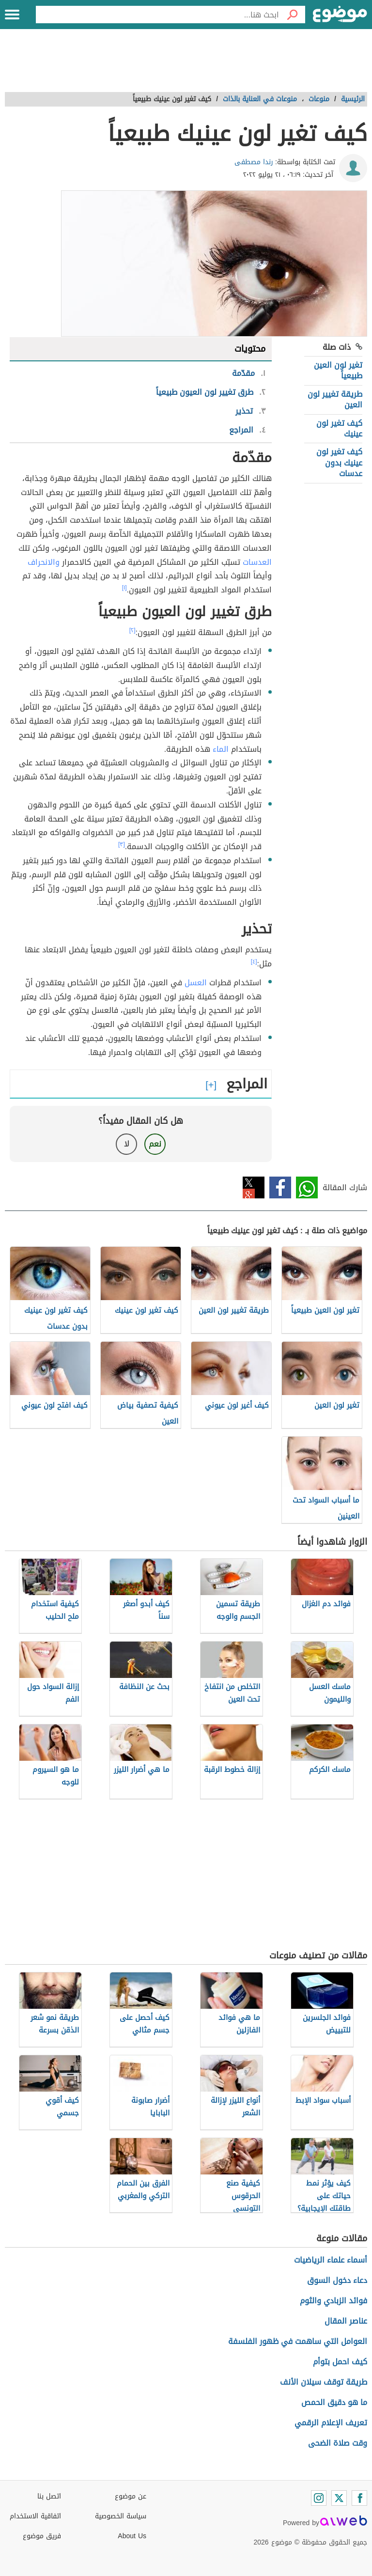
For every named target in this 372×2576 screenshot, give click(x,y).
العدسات (257, 562)
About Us (132, 2536)
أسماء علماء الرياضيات (330, 2259)
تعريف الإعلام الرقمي (330, 2422)
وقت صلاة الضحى (337, 2443)
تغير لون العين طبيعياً (338, 370)
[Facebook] (359, 2498)
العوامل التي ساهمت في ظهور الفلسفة (297, 2341)
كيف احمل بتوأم (340, 2361)
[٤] (254, 961)
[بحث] (292, 14)
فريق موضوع (42, 2536)
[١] (124, 587)
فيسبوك (280, 1187)
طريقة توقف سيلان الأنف (323, 2382)
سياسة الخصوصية (120, 2516)
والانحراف (44, 562)
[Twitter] (339, 2498)
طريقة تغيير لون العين (335, 399)
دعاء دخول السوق (337, 2280)
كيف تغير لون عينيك (339, 428)
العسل (196, 982)
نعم (155, 1143)
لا (126, 1143)
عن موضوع (130, 2496)
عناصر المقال (346, 2320)
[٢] (132, 630)
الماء (221, 749)
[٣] (121, 844)
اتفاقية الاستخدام (35, 2516)
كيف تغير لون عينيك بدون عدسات (339, 462)
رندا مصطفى (253, 162)
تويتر (253, 1187)
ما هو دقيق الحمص (334, 2402)
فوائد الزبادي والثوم (333, 2300)
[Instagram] (318, 2498)
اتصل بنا (49, 2496)
